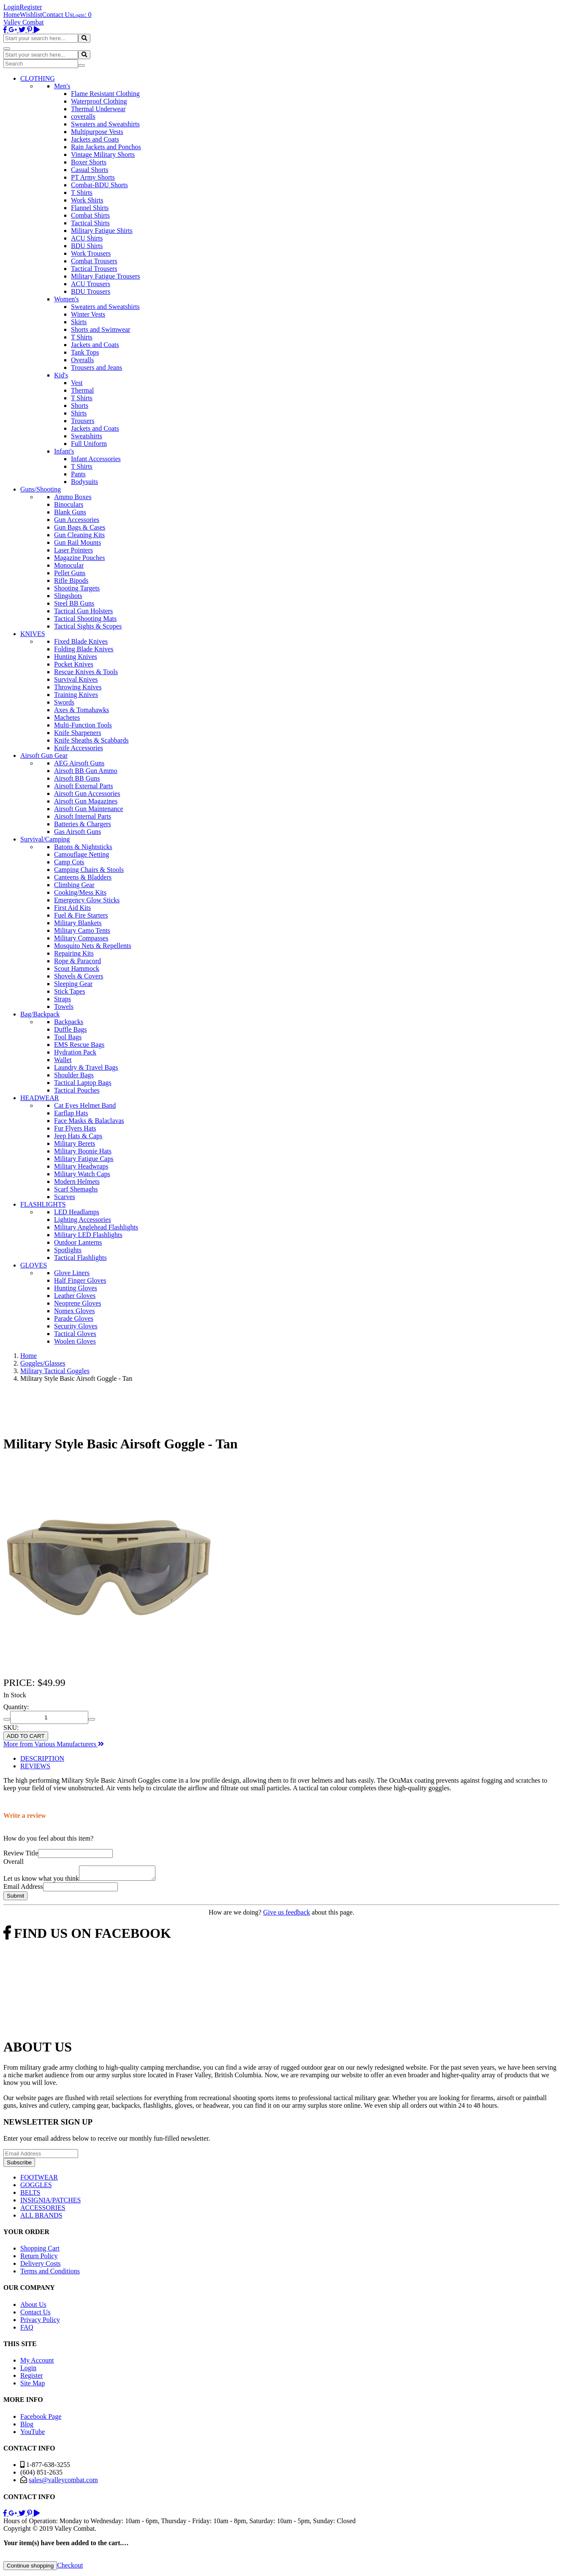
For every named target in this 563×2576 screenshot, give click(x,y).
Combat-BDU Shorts (99, 184)
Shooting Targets (77, 588)
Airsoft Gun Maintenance (88, 808)
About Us (33, 2307)
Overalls (82, 359)
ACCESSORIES (42, 2210)
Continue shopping (30, 2568)
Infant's (64, 451)
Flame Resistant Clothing (105, 93)
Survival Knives (76, 679)
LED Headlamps (76, 1212)
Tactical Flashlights (80, 1257)
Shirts (79, 413)
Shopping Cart (40, 2250)
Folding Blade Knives (83, 649)
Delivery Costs (40, 2266)
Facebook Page (40, 2419)
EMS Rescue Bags (79, 1044)
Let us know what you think (41, 1881)
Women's (66, 299)
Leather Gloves (74, 1295)
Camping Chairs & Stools (89, 869)
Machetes (67, 717)
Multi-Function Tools (83, 725)
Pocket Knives (73, 664)
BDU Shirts (87, 245)
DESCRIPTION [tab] (42, 1758)
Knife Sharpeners (77, 732)
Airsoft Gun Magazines (85, 801)
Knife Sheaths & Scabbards (91, 740)
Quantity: (16, 1706)
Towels (63, 1006)
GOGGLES (36, 2187)
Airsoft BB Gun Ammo (85, 770)
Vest (77, 382)
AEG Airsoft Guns (79, 763)
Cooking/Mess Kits (80, 892)
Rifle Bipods (71, 580)
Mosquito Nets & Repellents (92, 945)
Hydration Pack (75, 1052)
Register (30, 7)
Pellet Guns (69, 572)
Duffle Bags (70, 1029)
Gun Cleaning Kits (79, 534)
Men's (62, 86)
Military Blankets (77, 922)
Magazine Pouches (79, 557)
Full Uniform (89, 443)
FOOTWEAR (39, 2179)
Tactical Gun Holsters (83, 611)
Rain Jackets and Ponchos (106, 146)
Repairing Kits (74, 953)
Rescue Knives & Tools (86, 671)
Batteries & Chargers (82, 824)
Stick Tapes (69, 991)
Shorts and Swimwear (100, 329)
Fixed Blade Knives (81, 641)
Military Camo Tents (82, 930)
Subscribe (19, 2165)
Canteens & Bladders (83, 877)
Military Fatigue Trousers (105, 276)
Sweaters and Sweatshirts (105, 124)
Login (11, 7)
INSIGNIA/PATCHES (50, 2202)
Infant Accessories (96, 458)
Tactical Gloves (75, 1333)
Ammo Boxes (72, 496)
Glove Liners (72, 1272)
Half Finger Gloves (80, 1280)
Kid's (61, 375)
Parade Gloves (73, 1318)
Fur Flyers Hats (75, 1128)
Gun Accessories (76, 519)
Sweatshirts (86, 436)
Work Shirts (87, 200)
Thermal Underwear (98, 108)
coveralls (83, 116)
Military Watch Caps (82, 1173)
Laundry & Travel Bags (86, 1067)
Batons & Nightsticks (83, 846)
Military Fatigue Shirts (102, 230)
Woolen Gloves (75, 1341)
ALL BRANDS (41, 2217)
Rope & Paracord (77, 960)
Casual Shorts (89, 169)
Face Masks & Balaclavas (89, 1120)
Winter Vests (88, 314)
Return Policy (38, 2258)
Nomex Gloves (74, 1310)
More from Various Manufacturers (53, 1744)
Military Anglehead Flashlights (96, 1227)
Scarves (64, 1196)
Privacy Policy (40, 2322)
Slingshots (68, 595)
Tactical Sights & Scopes (88, 626)
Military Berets (74, 1143)
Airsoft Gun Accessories (87, 793)
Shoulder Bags (74, 1075)
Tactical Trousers (94, 268)
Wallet (62, 1059)
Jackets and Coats (95, 139)
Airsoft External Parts (83, 785)
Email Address (23, 1889)
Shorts (79, 405)
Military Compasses (81, 938)
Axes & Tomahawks (81, 709)
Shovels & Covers (78, 976)
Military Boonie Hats (83, 1151)
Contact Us (57, 14)
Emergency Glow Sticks (87, 900)
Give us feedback (286, 1914)
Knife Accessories (78, 747)
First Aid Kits (72, 907)
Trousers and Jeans (96, 367)
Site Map (32, 2385)
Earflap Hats (71, 1113)
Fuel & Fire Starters (81, 915)
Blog (26, 2426)
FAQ (26, 2329)
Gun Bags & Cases (79, 527)
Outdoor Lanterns (78, 1242)
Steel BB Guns (74, 603)
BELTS (30, 2195)
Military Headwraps (81, 1166)
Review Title (20, 1853)
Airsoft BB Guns (77, 778)
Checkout (70, 2567)
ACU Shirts (87, 238)
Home (11, 14)
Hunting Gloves (75, 1288)
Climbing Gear (74, 884)
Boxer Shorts (88, 162)
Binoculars (68, 504)
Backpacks (68, 1021)
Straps (62, 999)
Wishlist (31, 14)
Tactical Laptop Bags (83, 1082)
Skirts (79, 321)
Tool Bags (68, 1037)
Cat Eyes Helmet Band (85, 1105)
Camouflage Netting (81, 854)
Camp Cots (69, 862)
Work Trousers (91, 253)
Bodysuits (84, 481)
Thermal (82, 390)
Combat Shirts (90, 215)
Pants (78, 474)
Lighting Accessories (82, 1219)
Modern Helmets (77, 1181)
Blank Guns (70, 512)
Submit (15, 1898)
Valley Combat (23, 22)
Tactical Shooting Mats (85, 618)
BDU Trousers (90, 291)
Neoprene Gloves (77, 1303)
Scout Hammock (76, 968)
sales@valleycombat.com (63, 2482)
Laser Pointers (73, 550)
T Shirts (81, 192)
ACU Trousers (90, 283)
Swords (64, 702)
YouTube (32, 2434)
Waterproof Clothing (99, 101)
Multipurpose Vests (97, 131)
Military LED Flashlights (88, 1234)
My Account (37, 2362)
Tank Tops (85, 352)
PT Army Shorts (93, 177)
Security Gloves (76, 1326)
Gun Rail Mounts (77, 542)
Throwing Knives (77, 687)
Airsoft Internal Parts (82, 816)
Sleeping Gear (73, 983)
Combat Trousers (94, 261)
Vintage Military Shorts (103, 154)
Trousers (82, 420)
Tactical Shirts (90, 223)
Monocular (69, 565)
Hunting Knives (75, 656)
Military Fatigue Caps (83, 1158)
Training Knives (76, 694)
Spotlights (68, 1250)
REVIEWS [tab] (35, 1766)
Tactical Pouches (77, 1090)
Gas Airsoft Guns (77, 831)
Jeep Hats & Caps (78, 1135)
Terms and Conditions (50, 2273)
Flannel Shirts (90, 207)
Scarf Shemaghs (76, 1189)
